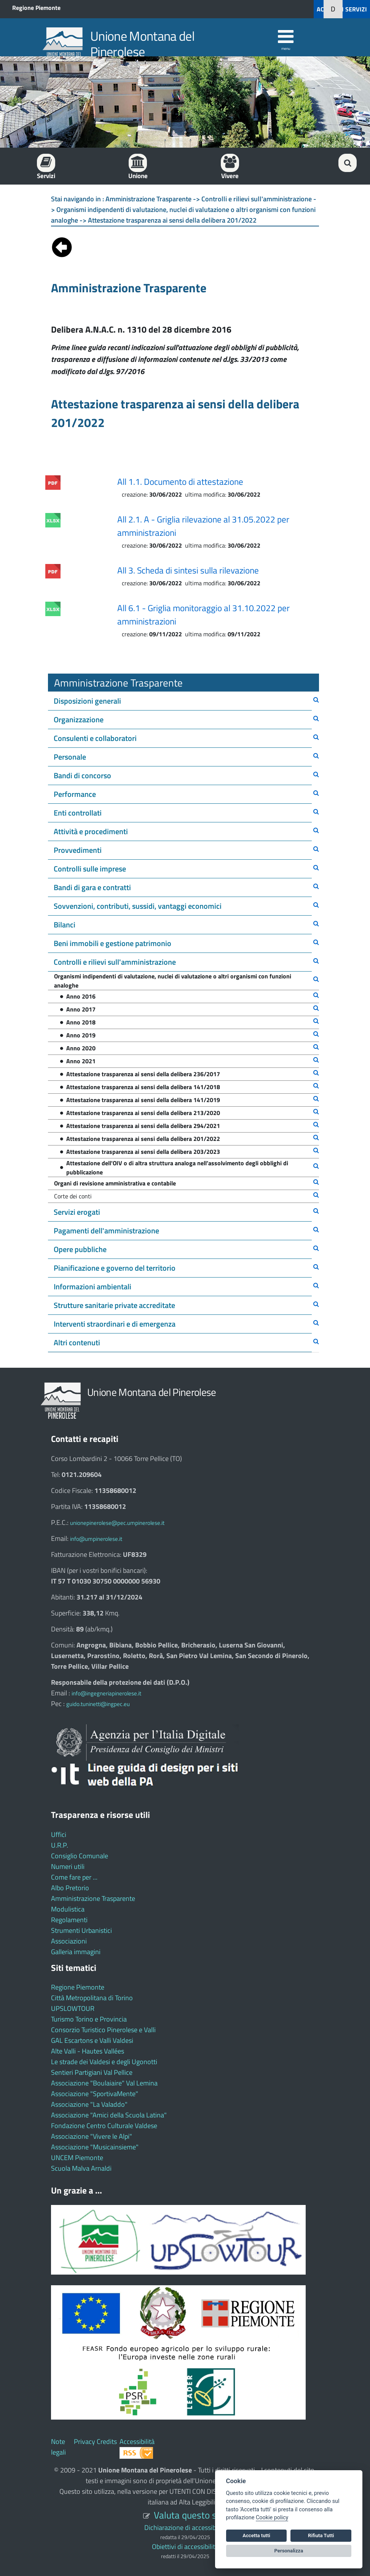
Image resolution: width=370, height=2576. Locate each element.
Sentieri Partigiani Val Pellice (91, 2072)
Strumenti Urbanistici (81, 1930)
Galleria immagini (75, 1952)
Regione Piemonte (36, 7)
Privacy (84, 2441)
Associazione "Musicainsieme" (95, 2147)
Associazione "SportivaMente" (94, 2094)
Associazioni (69, 1941)
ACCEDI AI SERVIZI (342, 9)
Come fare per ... (74, 1877)
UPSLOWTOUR (72, 2008)
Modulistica (68, 1909)
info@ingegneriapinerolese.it (106, 1693)
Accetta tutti (256, 2535)
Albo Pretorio (70, 1888)
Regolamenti (69, 1920)
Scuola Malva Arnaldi (81, 2168)
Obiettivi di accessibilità (185, 2546)
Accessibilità (137, 2441)
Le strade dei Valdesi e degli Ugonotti (104, 2062)
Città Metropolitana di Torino (92, 1998)
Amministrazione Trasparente (93, 1898)
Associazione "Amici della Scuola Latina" (109, 2115)
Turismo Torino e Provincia (89, 2019)
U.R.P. (59, 1845)
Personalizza (288, 2551)
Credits (107, 2441)
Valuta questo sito (190, 2514)
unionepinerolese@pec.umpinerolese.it (117, 1522)
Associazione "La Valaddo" (89, 2104)
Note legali (58, 2446)
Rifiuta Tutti (321, 2535)
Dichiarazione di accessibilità (185, 2527)
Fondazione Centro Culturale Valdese (104, 2125)
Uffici (58, 1834)
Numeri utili (68, 1866)
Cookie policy (272, 2517)
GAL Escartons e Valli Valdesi (92, 2040)
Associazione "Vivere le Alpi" (91, 2136)
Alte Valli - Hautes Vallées (87, 2051)
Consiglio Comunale (79, 1856)
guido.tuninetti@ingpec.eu (98, 1704)
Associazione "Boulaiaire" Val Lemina (104, 2083)
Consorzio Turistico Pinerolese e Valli (103, 2030)
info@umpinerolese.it (96, 1538)
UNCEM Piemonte (77, 2157)
